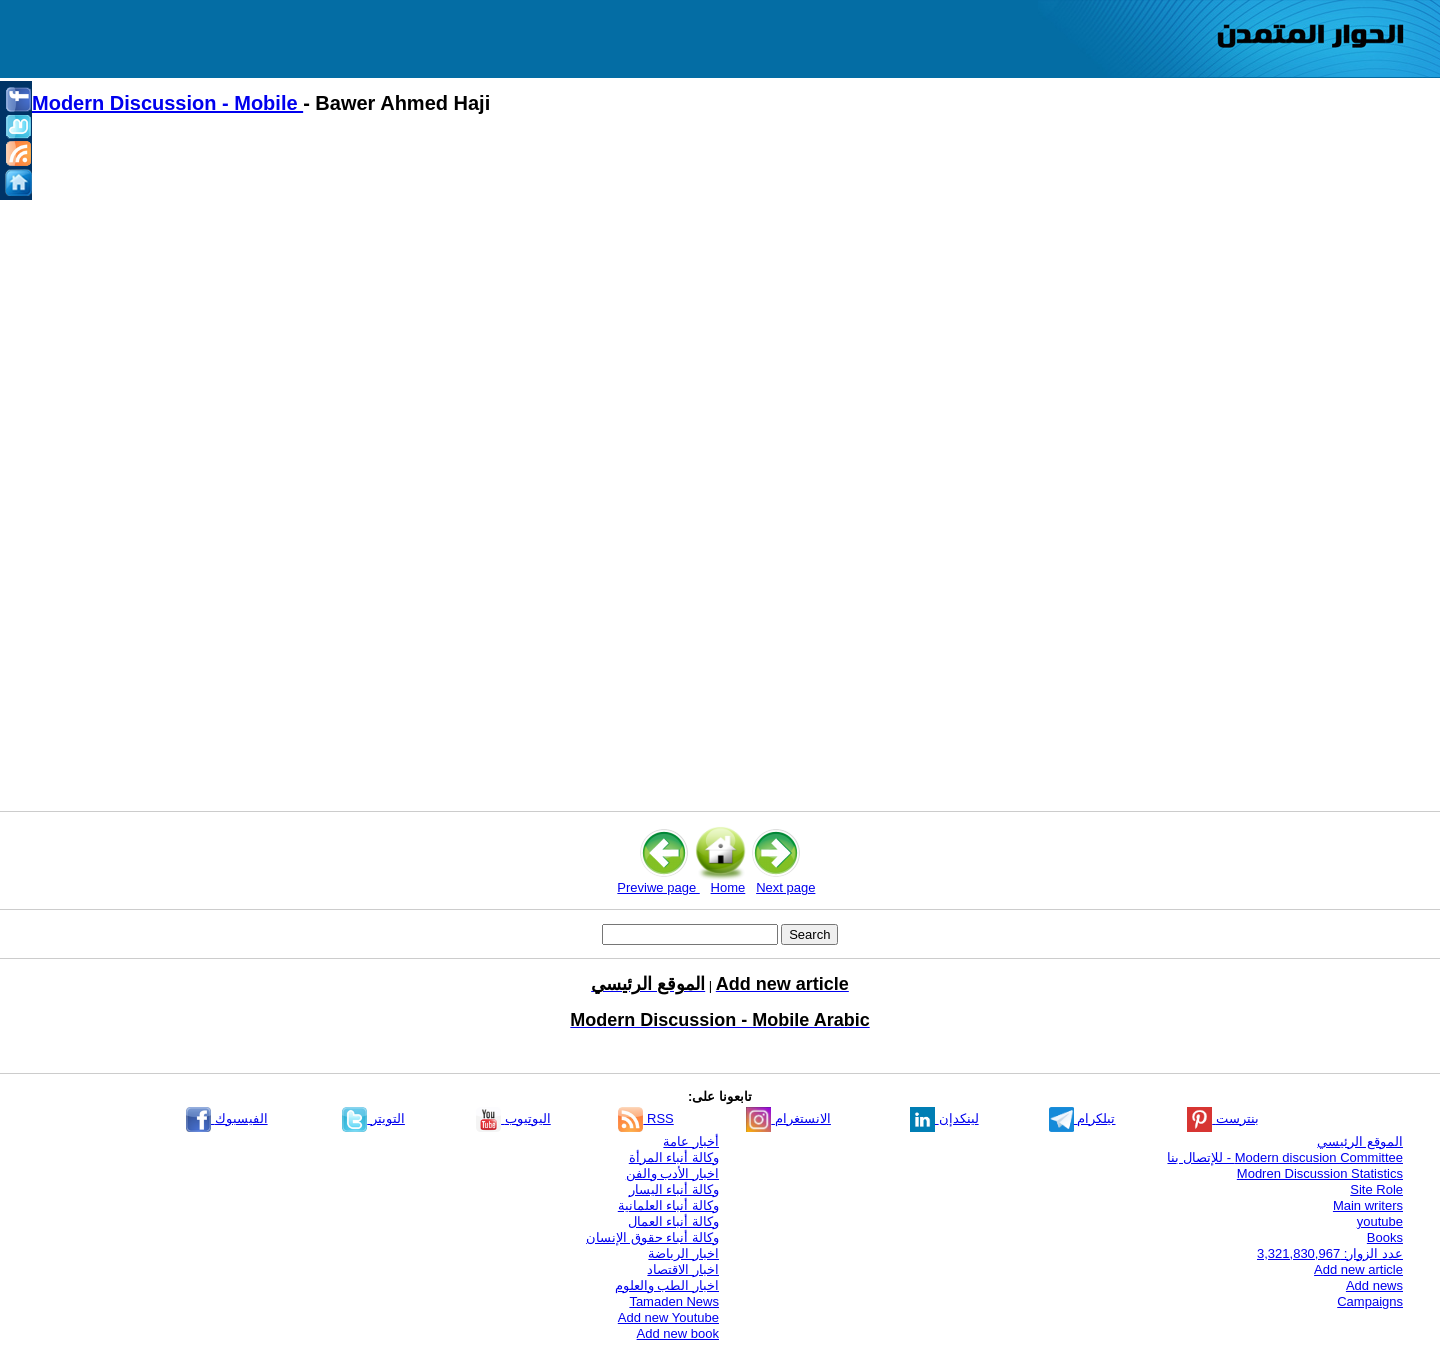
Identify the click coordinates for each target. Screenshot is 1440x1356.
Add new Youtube (668, 1317)
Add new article (1358, 1269)
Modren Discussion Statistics (1320, 1173)
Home (728, 887)
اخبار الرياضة (683, 1253)
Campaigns (1370, 1301)
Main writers (1368, 1205)
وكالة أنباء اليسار (674, 1189)
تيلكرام (1082, 1118)
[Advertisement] (630, 301)
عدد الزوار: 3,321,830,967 (1330, 1253)
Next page (785, 887)
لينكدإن (944, 1118)
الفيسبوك (227, 1118)
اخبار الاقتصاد (683, 1269)
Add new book (678, 1333)
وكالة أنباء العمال (673, 1221)
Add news (1374, 1285)
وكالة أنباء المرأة (674, 1157)
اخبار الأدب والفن (672, 1173)
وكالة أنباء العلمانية (668, 1205)
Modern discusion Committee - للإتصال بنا (1285, 1157)
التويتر (373, 1118)
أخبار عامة (691, 1141)
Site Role (1376, 1189)
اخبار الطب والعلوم (667, 1285)
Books (1385, 1237)
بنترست (1223, 1118)
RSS (645, 1118)
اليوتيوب (513, 1118)
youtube (1380, 1221)
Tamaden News (674, 1301)
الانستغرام (788, 1118)
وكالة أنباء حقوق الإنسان (652, 1237)
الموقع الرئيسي (1360, 1141)
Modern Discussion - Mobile (167, 103)
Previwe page (658, 887)
